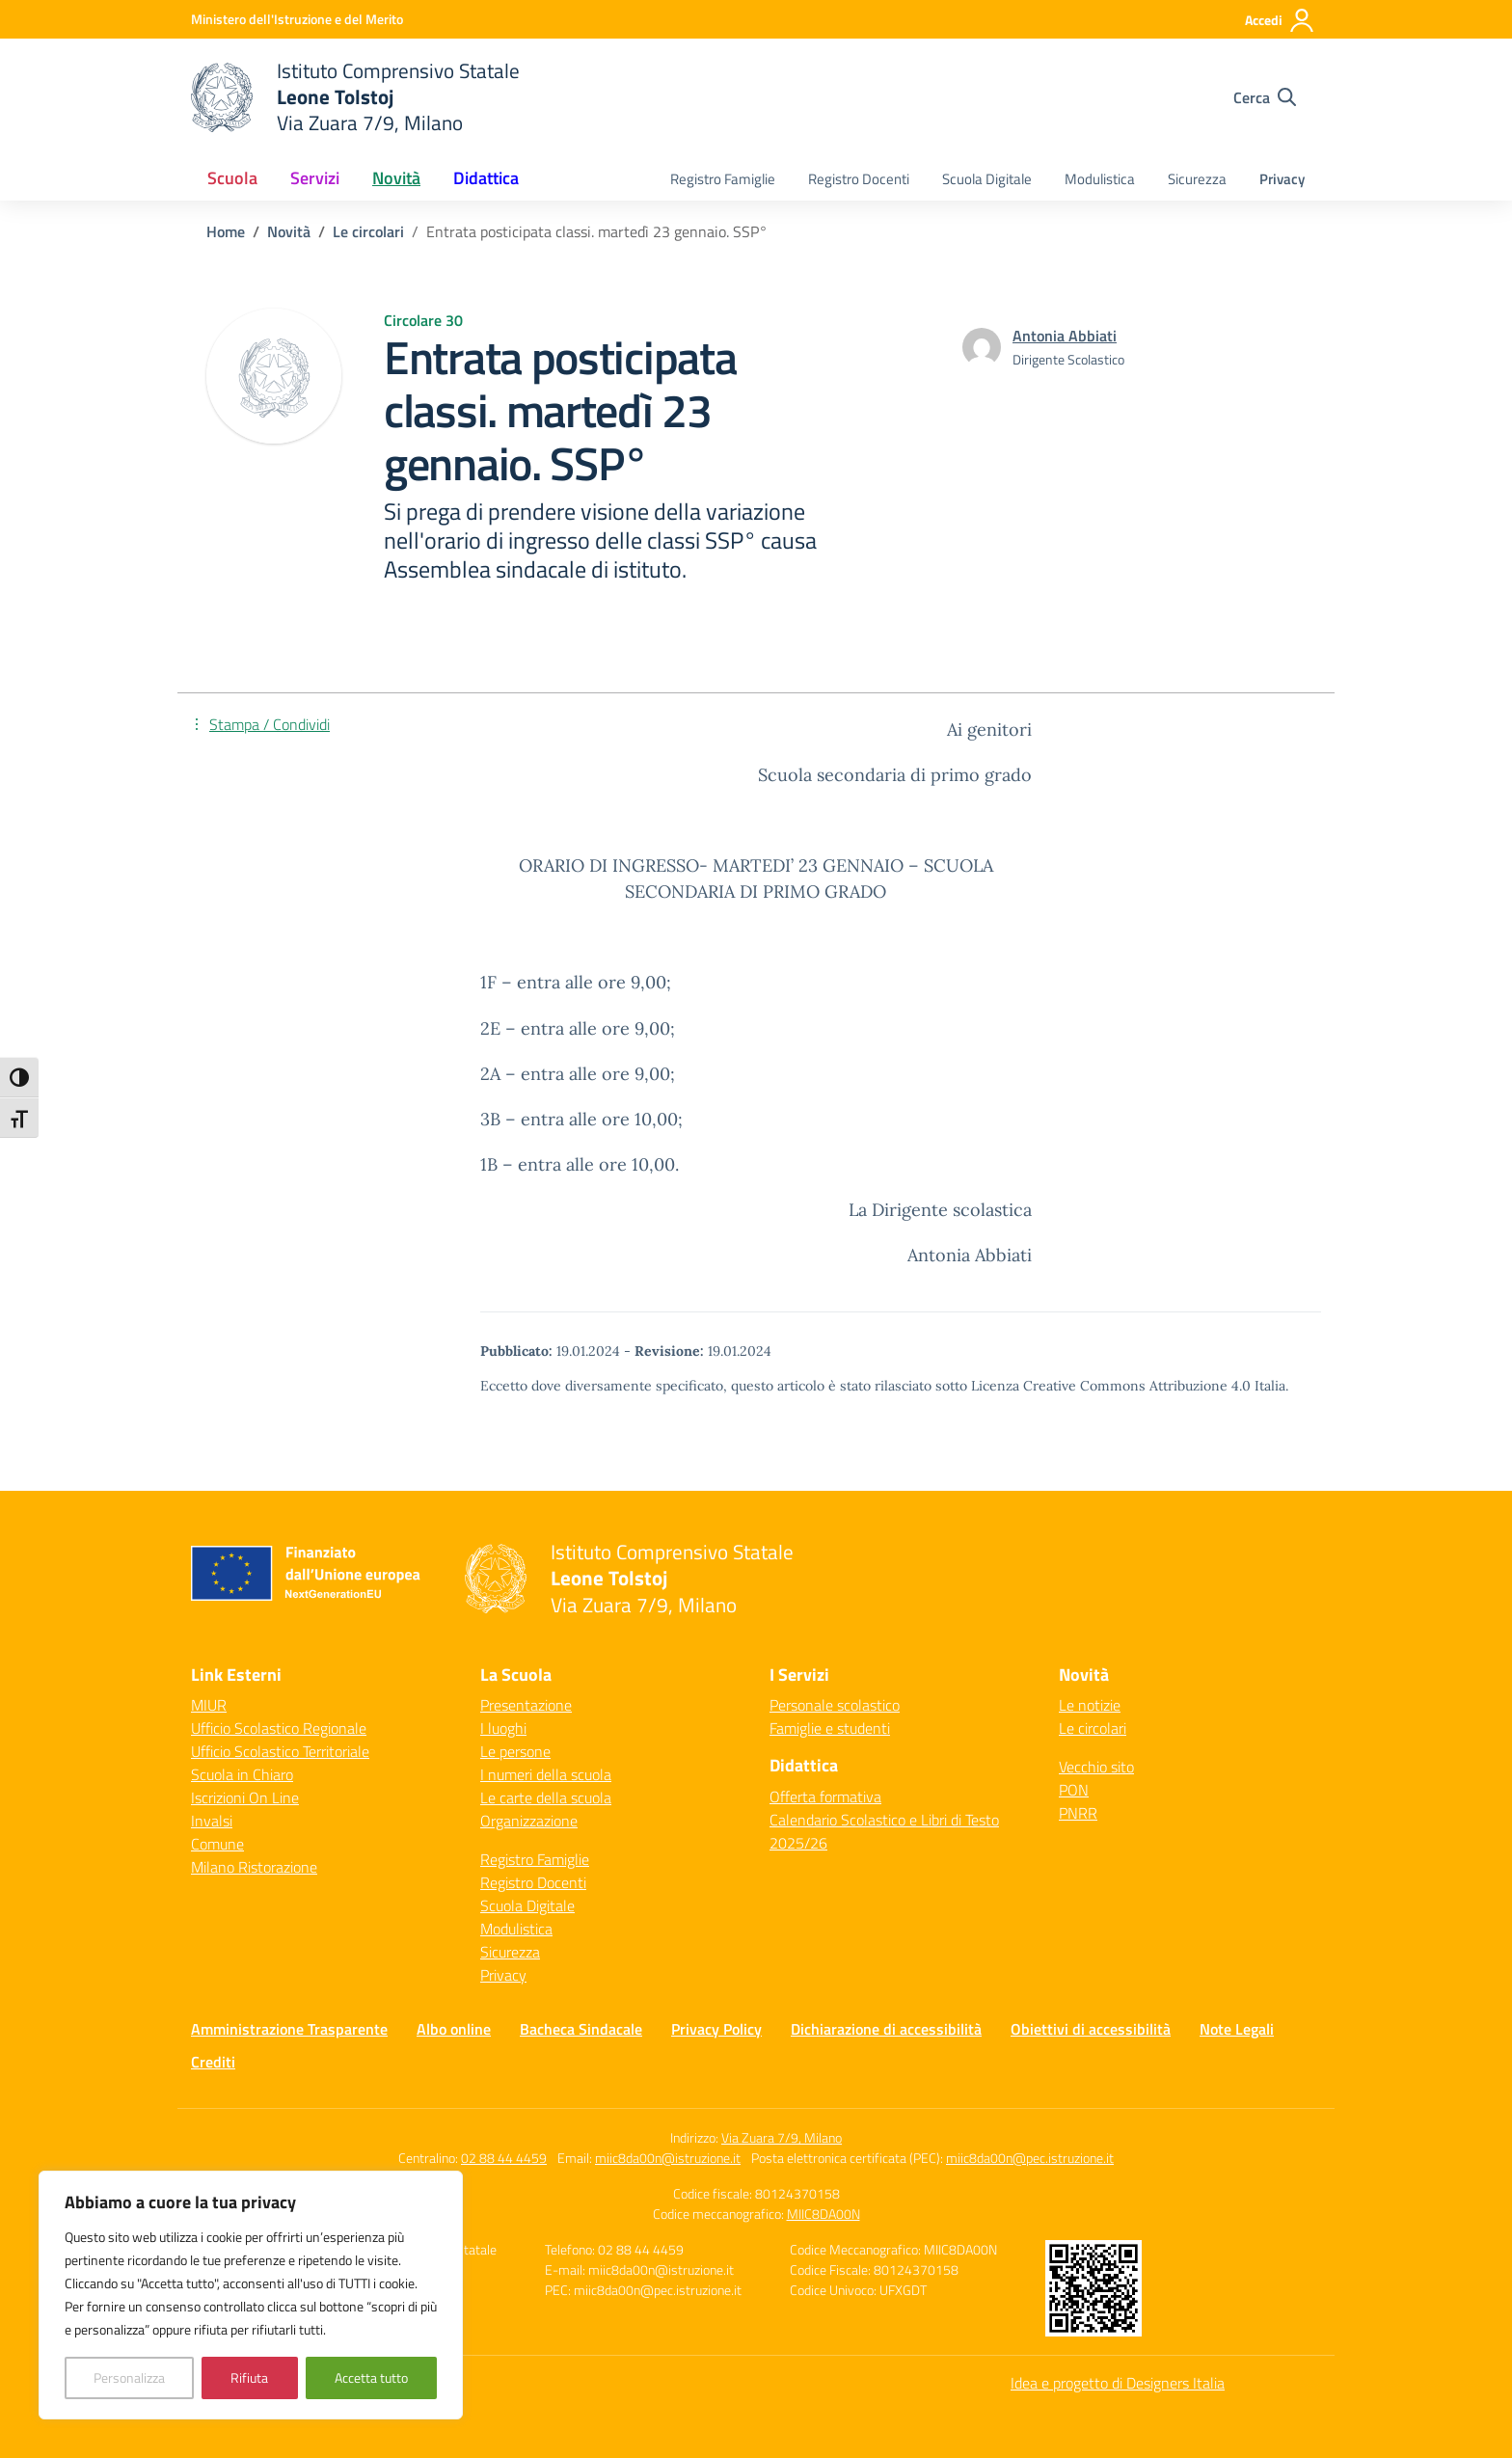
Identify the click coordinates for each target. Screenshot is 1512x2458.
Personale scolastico (835, 1704)
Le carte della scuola (545, 1797)
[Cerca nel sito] (1265, 97)
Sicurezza (1197, 179)
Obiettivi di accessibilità (1091, 2028)
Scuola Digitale (987, 179)
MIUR (209, 1704)
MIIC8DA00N (823, 2213)
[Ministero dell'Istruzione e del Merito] (297, 19)
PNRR (1078, 1812)
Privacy (1282, 179)
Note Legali (1237, 2028)
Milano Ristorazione (254, 1866)
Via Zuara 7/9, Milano (781, 2137)
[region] (251, 2295)
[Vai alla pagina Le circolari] (368, 231)
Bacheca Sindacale (581, 2028)
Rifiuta (249, 2377)
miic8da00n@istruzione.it (668, 2157)
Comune (217, 1843)
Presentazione (526, 1704)
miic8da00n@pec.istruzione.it (1030, 2157)
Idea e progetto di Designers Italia (1118, 2382)
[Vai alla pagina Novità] (288, 231)
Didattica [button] (486, 178)
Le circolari (1092, 1728)
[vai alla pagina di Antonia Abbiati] (1064, 335)
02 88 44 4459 (504, 2157)
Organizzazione (529, 1820)
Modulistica (1100, 179)
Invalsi (211, 1820)
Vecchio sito (1096, 1766)
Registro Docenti (858, 179)
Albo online (454, 2028)
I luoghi (503, 1728)
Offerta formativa (825, 1796)
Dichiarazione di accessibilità (886, 2028)
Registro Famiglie (722, 179)
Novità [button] (396, 178)
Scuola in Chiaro (242, 1774)
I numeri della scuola (545, 1774)
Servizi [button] (314, 178)
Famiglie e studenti (830, 1728)
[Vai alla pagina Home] (225, 231)
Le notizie (1089, 1704)
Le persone (515, 1751)
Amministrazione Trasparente (289, 2028)
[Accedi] (1280, 20)
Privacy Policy (716, 2028)
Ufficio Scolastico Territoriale (280, 1751)
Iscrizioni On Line (245, 1797)
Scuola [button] (232, 178)
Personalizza (129, 2377)
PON (1074, 1789)
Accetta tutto (371, 2377)
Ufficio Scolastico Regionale (278, 1728)
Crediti (213, 2061)
